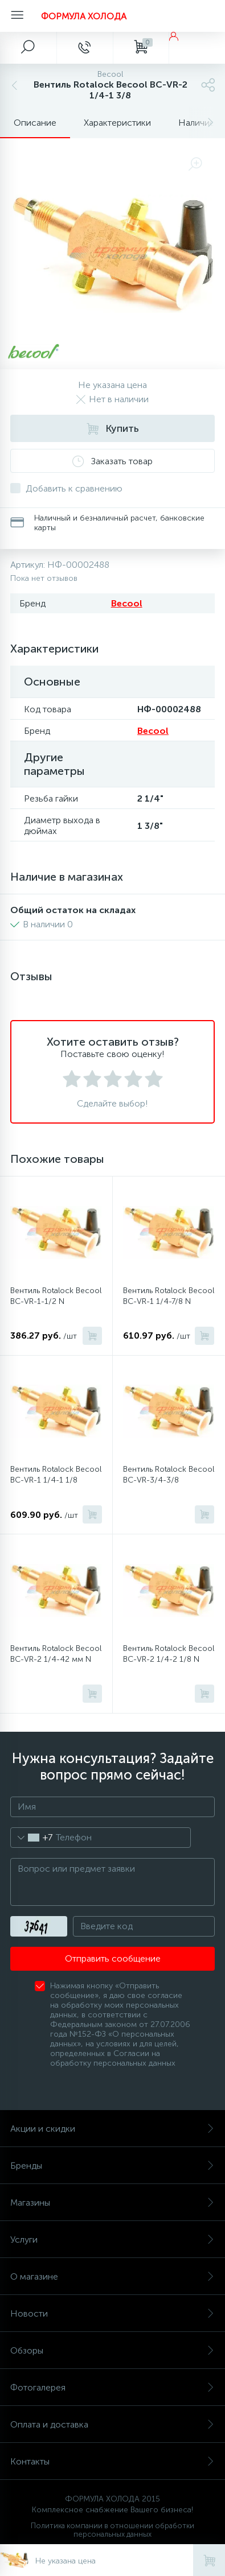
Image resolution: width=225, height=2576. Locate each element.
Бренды (112, 2165)
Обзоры (112, 2350)
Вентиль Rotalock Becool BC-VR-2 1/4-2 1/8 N (168, 1654)
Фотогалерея (112, 2387)
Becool (126, 603)
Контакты (112, 2461)
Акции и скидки (112, 2128)
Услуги (112, 2239)
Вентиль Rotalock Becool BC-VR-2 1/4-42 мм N (55, 1654)
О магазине (112, 2276)
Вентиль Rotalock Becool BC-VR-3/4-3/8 (168, 1474)
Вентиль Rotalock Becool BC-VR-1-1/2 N (55, 1296)
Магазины (112, 2202)
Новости (112, 2313)
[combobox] (31, 1837)
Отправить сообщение (113, 1958)
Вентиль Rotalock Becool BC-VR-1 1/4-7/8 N (168, 1296)
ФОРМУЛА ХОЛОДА (83, 16)
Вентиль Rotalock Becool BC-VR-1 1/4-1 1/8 (55, 1474)
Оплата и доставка (112, 2424)
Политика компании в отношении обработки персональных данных (112, 2529)
